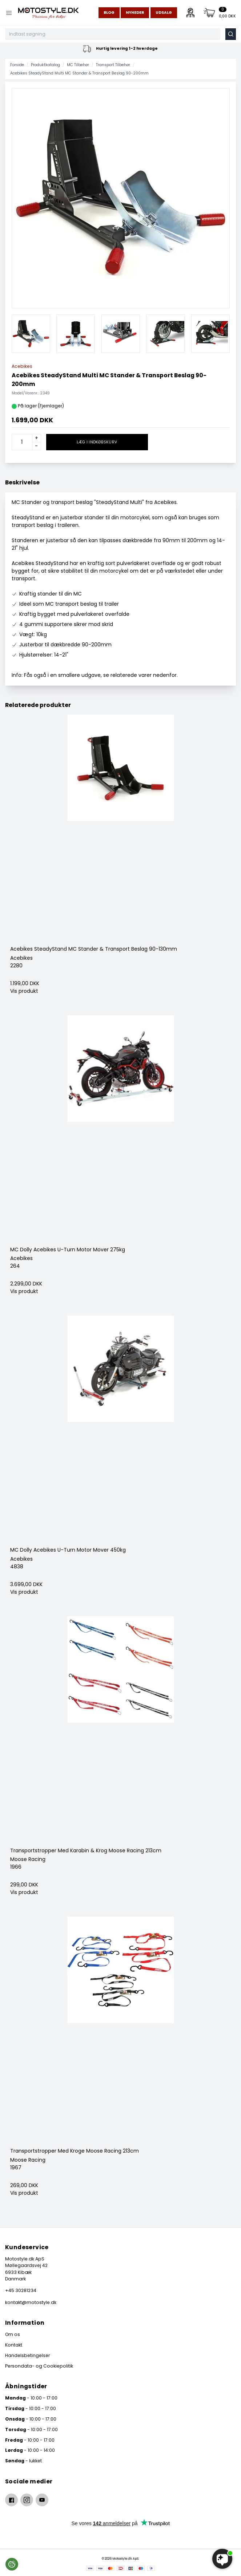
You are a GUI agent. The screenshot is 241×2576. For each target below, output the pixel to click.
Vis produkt (24, 991)
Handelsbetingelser (27, 2355)
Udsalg (164, 12)
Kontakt (13, 2345)
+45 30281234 (20, 2290)
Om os (12, 2334)
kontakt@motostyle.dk (30, 2302)
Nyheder (135, 12)
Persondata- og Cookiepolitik (39, 2366)
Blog (109, 12)
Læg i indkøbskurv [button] (97, 442)
